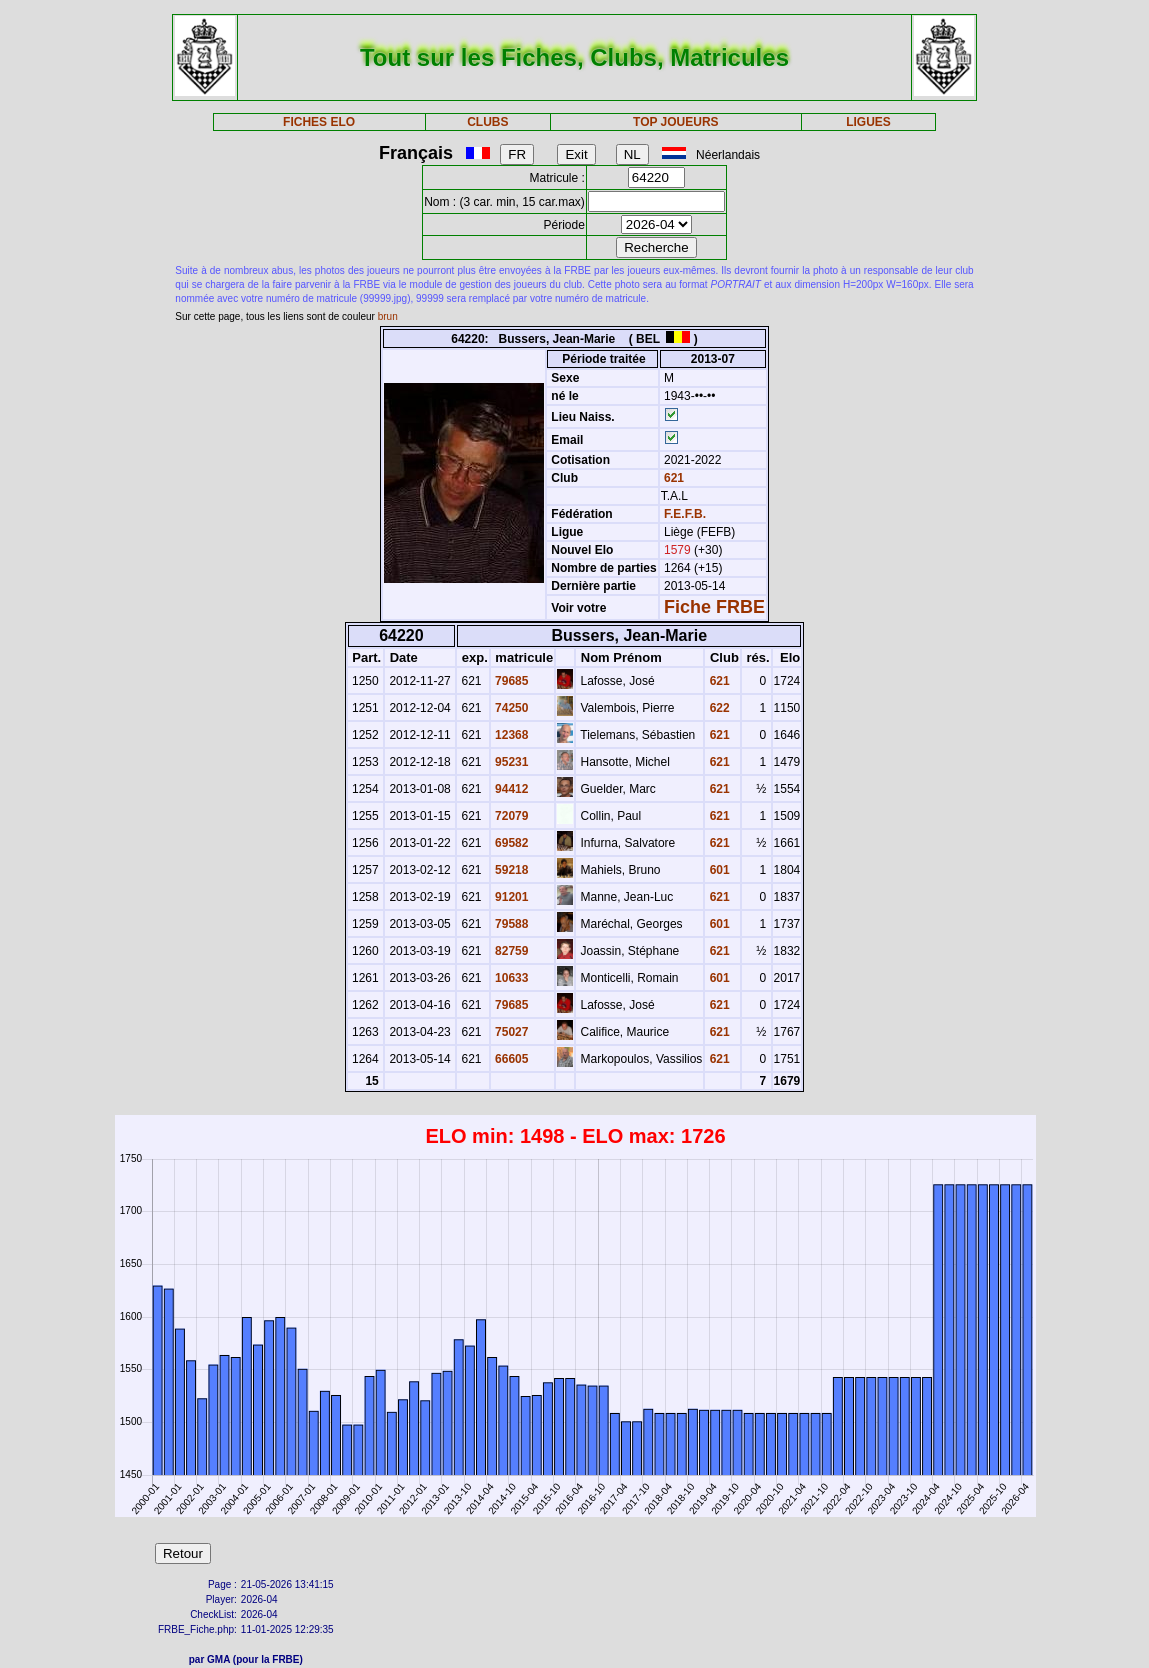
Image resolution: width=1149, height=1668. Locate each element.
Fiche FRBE (714, 607)
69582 (510, 843)
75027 (510, 1032)
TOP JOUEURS (676, 122)
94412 (510, 789)
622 (717, 708)
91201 (510, 897)
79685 (510, 681)
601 (717, 870)
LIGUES (868, 122)
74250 (510, 708)
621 (672, 478)
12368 (510, 735)
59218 (510, 870)
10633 (510, 978)
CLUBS (487, 122)
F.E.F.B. (685, 514)
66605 (510, 1059)
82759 (510, 951)
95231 (510, 762)
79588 (510, 924)
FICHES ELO (319, 122)
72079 (510, 816)
